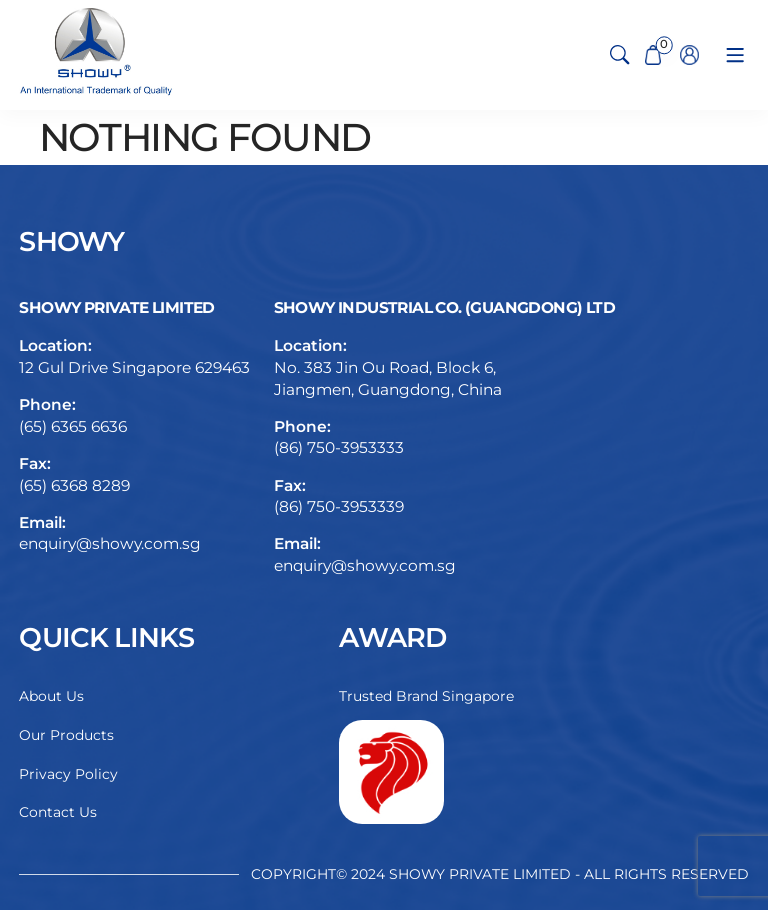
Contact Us (58, 812)
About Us (51, 696)
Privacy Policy (68, 774)
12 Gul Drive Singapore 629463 (134, 367)
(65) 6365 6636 (73, 426)
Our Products (66, 735)
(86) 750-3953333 (339, 447)
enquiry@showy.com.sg (110, 543)
